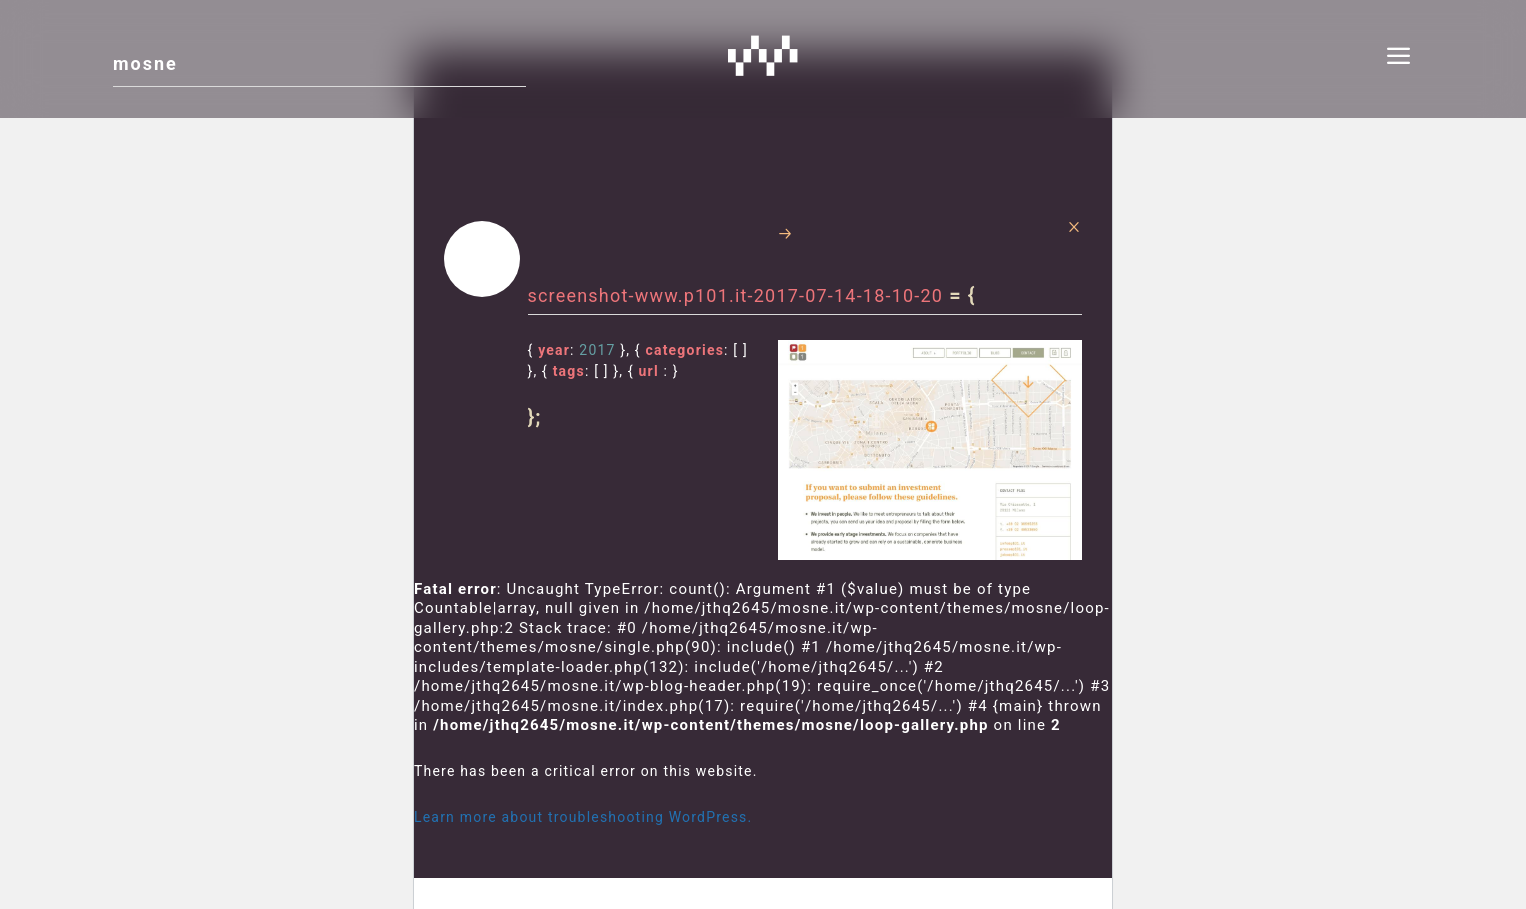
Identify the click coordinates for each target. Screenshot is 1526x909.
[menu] (1399, 59)
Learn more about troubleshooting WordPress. (583, 817)
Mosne (763, 55)
